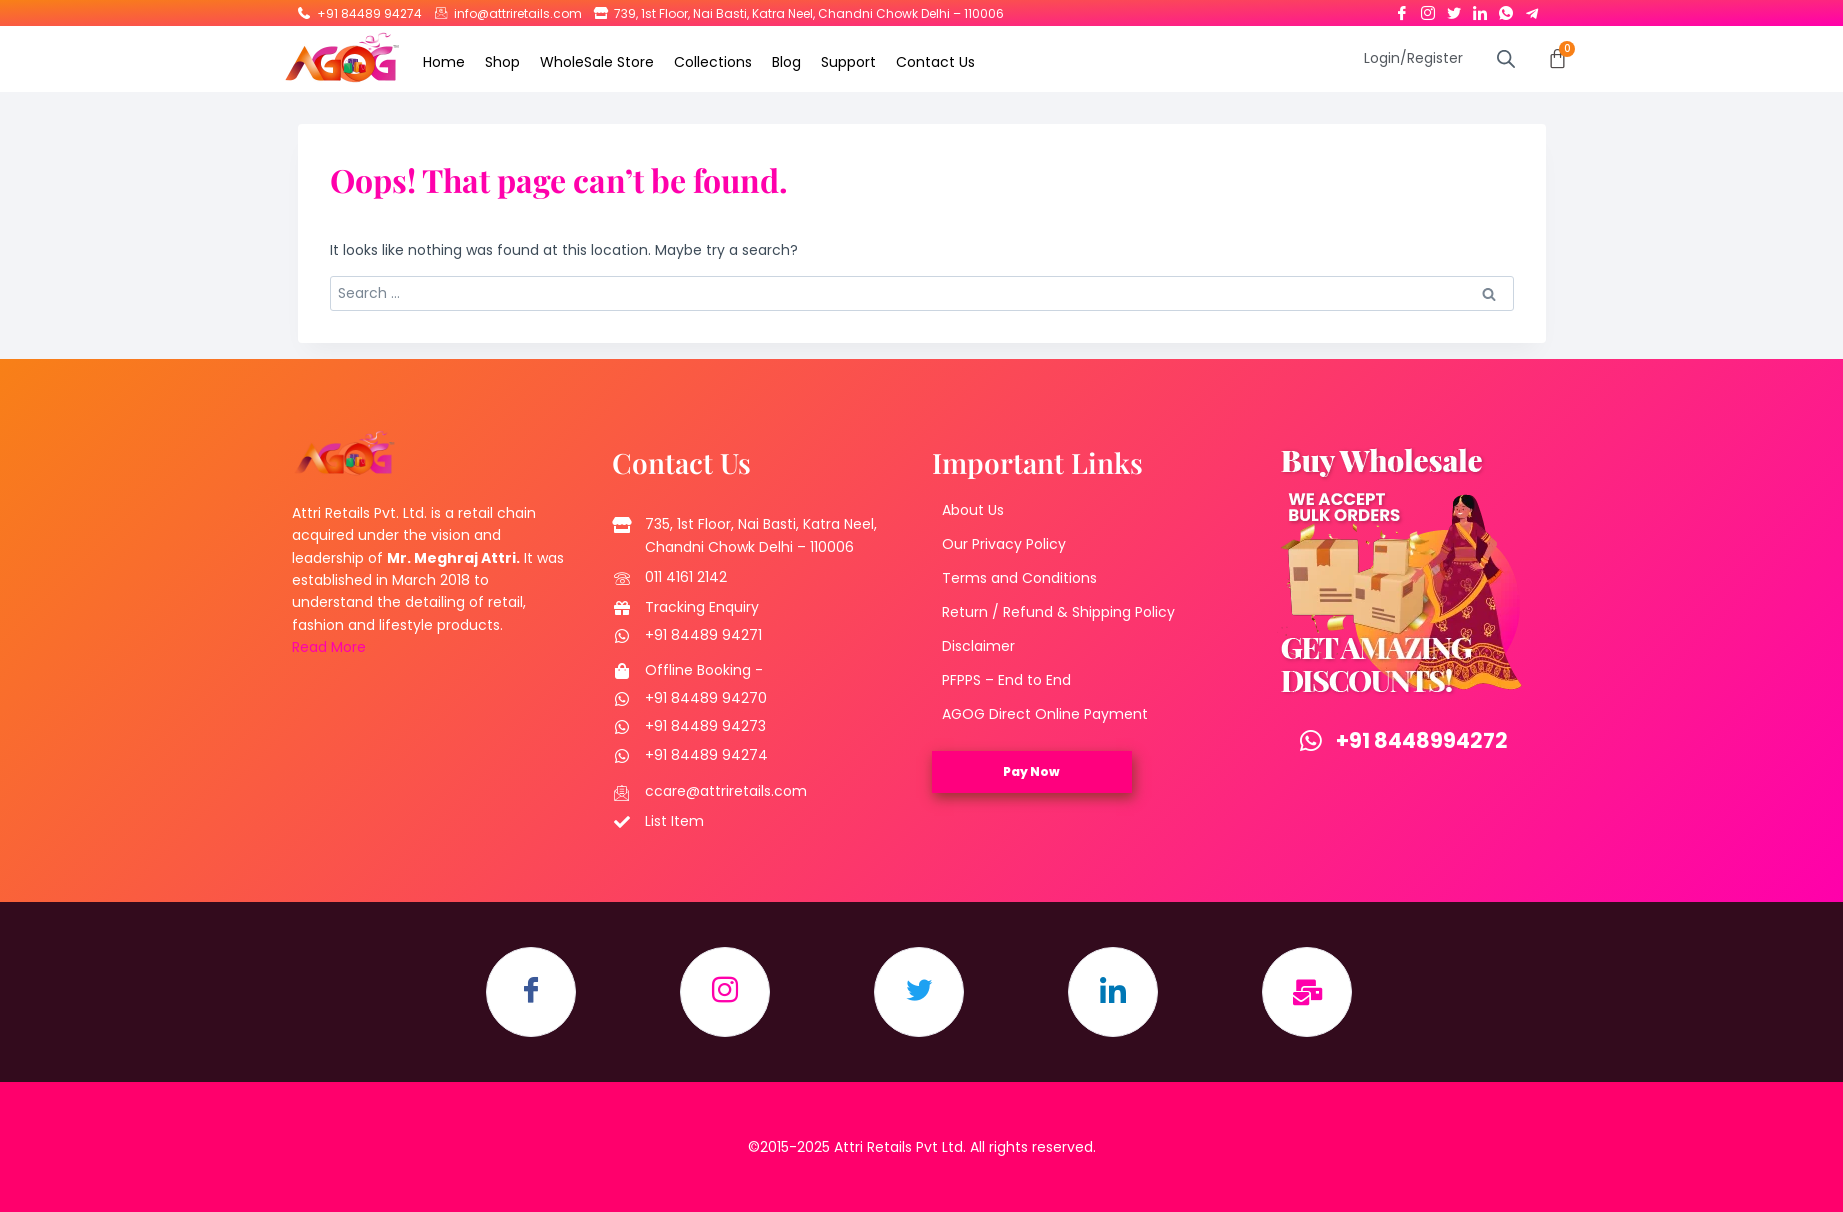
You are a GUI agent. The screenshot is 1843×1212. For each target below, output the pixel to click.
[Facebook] (1402, 9)
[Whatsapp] (1506, 9)
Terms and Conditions (1019, 578)
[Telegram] (1532, 9)
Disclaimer (978, 646)
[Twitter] (1454, 9)
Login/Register (1413, 58)
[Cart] (1557, 58)
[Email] (1307, 992)
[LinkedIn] (1480, 9)
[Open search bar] (1506, 58)
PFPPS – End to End (1006, 680)
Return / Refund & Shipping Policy (1058, 612)
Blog (786, 62)
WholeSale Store (597, 62)
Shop (502, 62)
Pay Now (1031, 771)
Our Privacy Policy (1004, 544)
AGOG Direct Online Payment (1045, 714)
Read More (329, 647)
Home (444, 62)
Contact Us (935, 62)
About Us (973, 510)
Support (848, 62)
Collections (713, 62)
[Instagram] (1428, 9)
